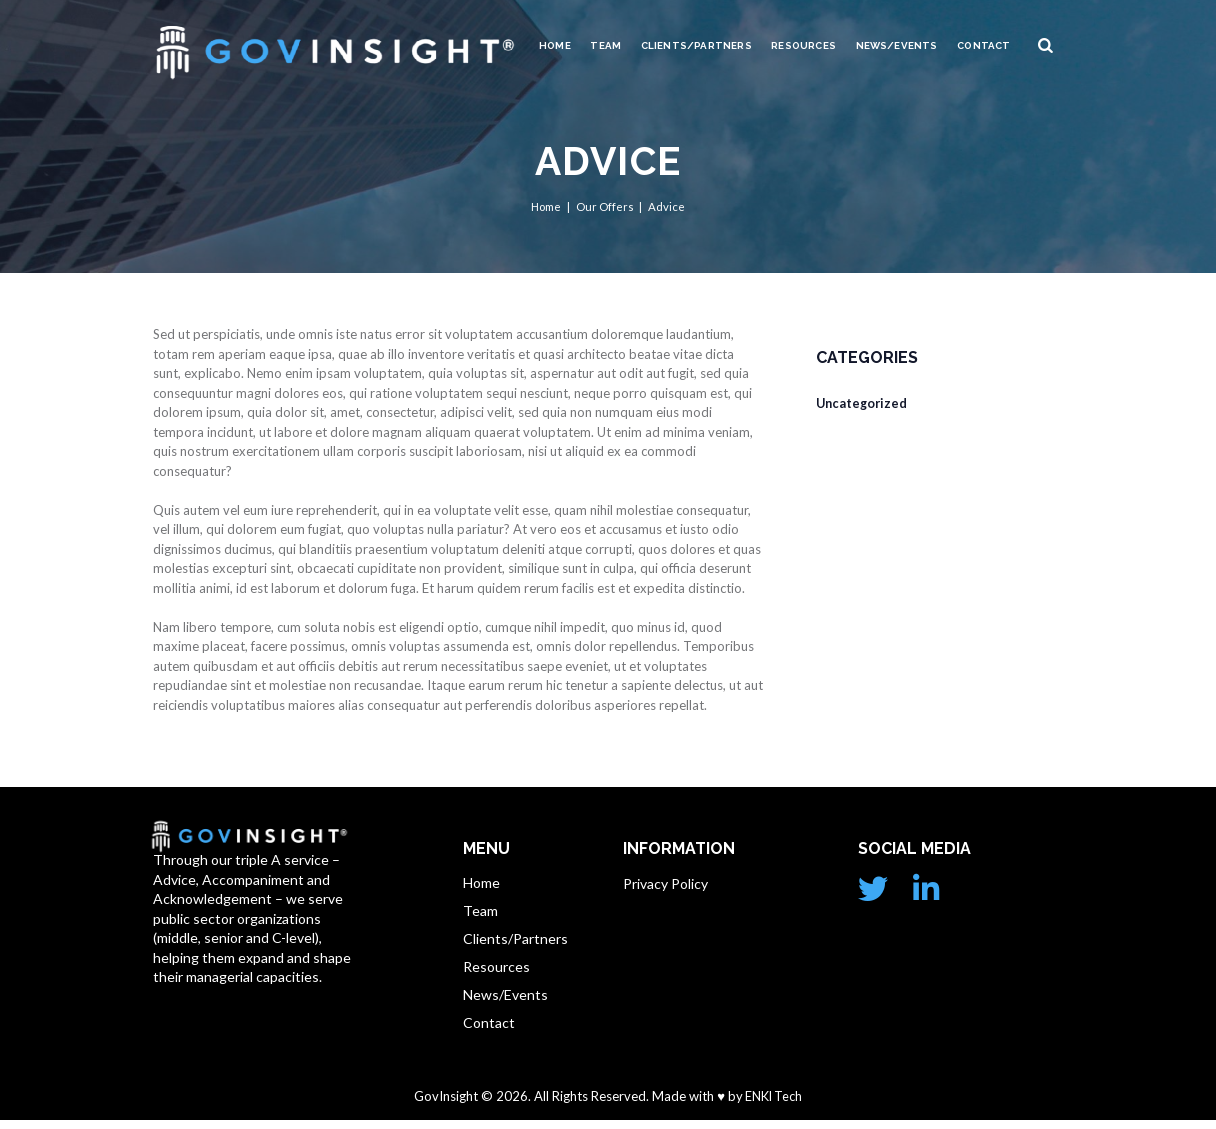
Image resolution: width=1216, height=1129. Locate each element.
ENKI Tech (772, 1106)
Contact (983, 45)
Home (555, 45)
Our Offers (605, 206)
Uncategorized (863, 403)
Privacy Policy (665, 883)
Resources (803, 45)
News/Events (897, 45)
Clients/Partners (696, 45)
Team (605, 45)
